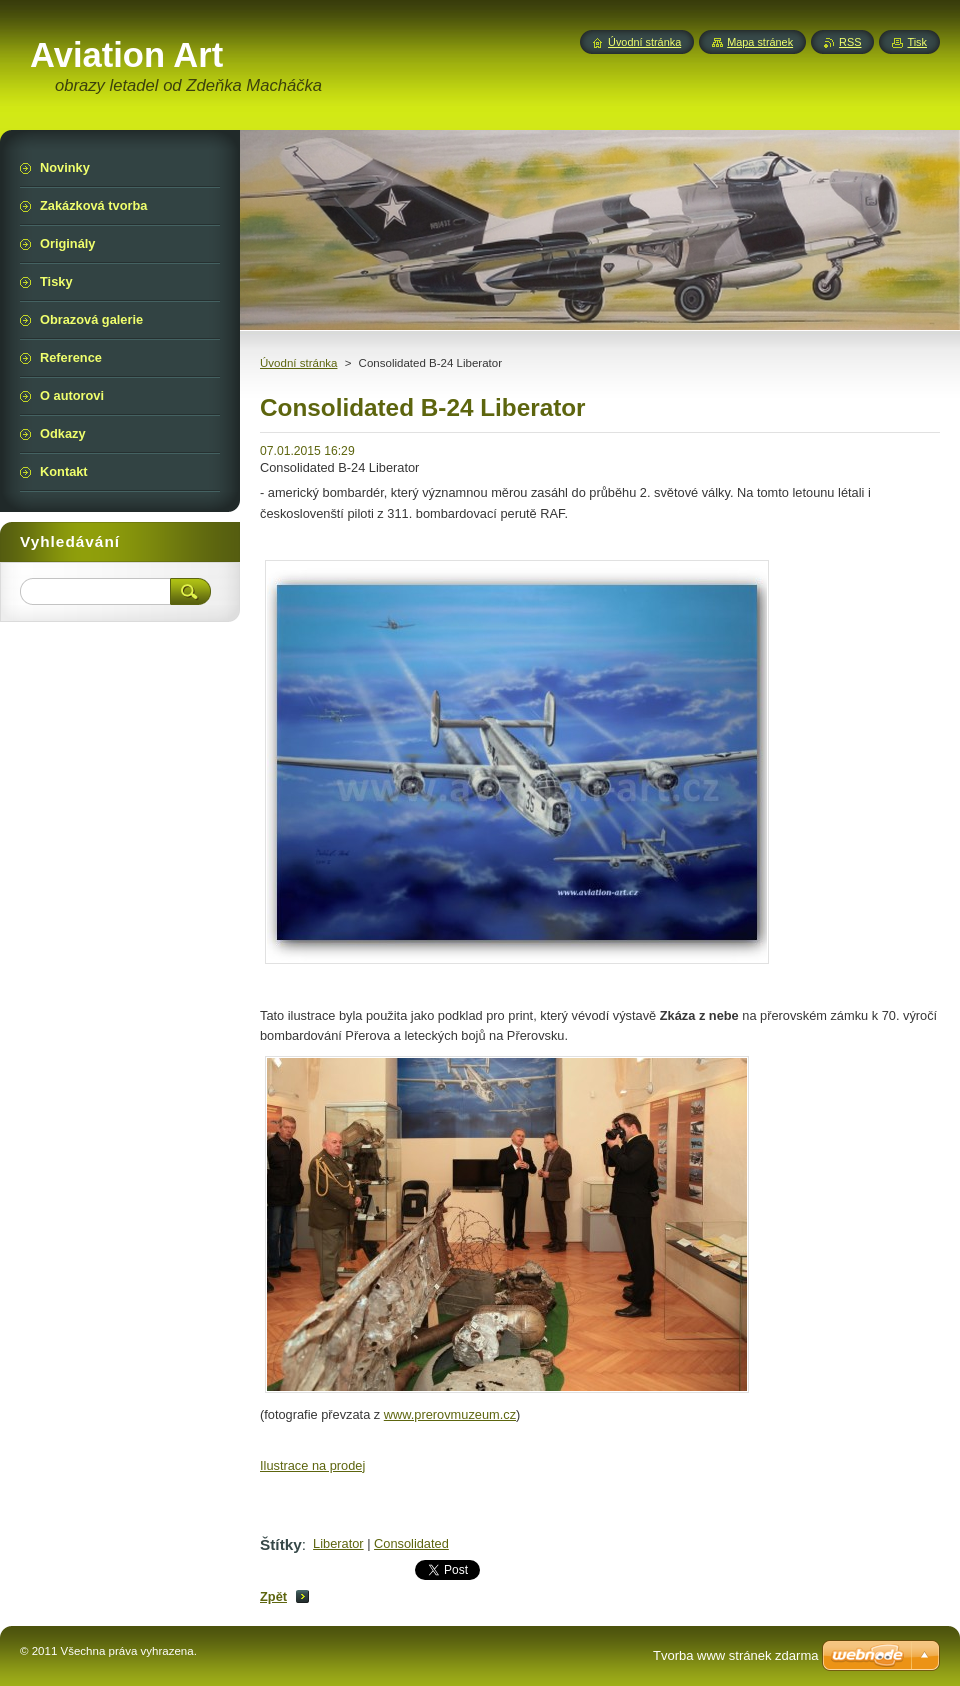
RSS (850, 42)
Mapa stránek (760, 42)
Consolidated (411, 1543)
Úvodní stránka (298, 363)
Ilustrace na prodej (312, 1465)
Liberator (338, 1543)
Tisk (917, 42)
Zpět (273, 1596)
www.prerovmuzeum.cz (450, 1414)
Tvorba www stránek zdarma (735, 1655)
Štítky (281, 1544)
